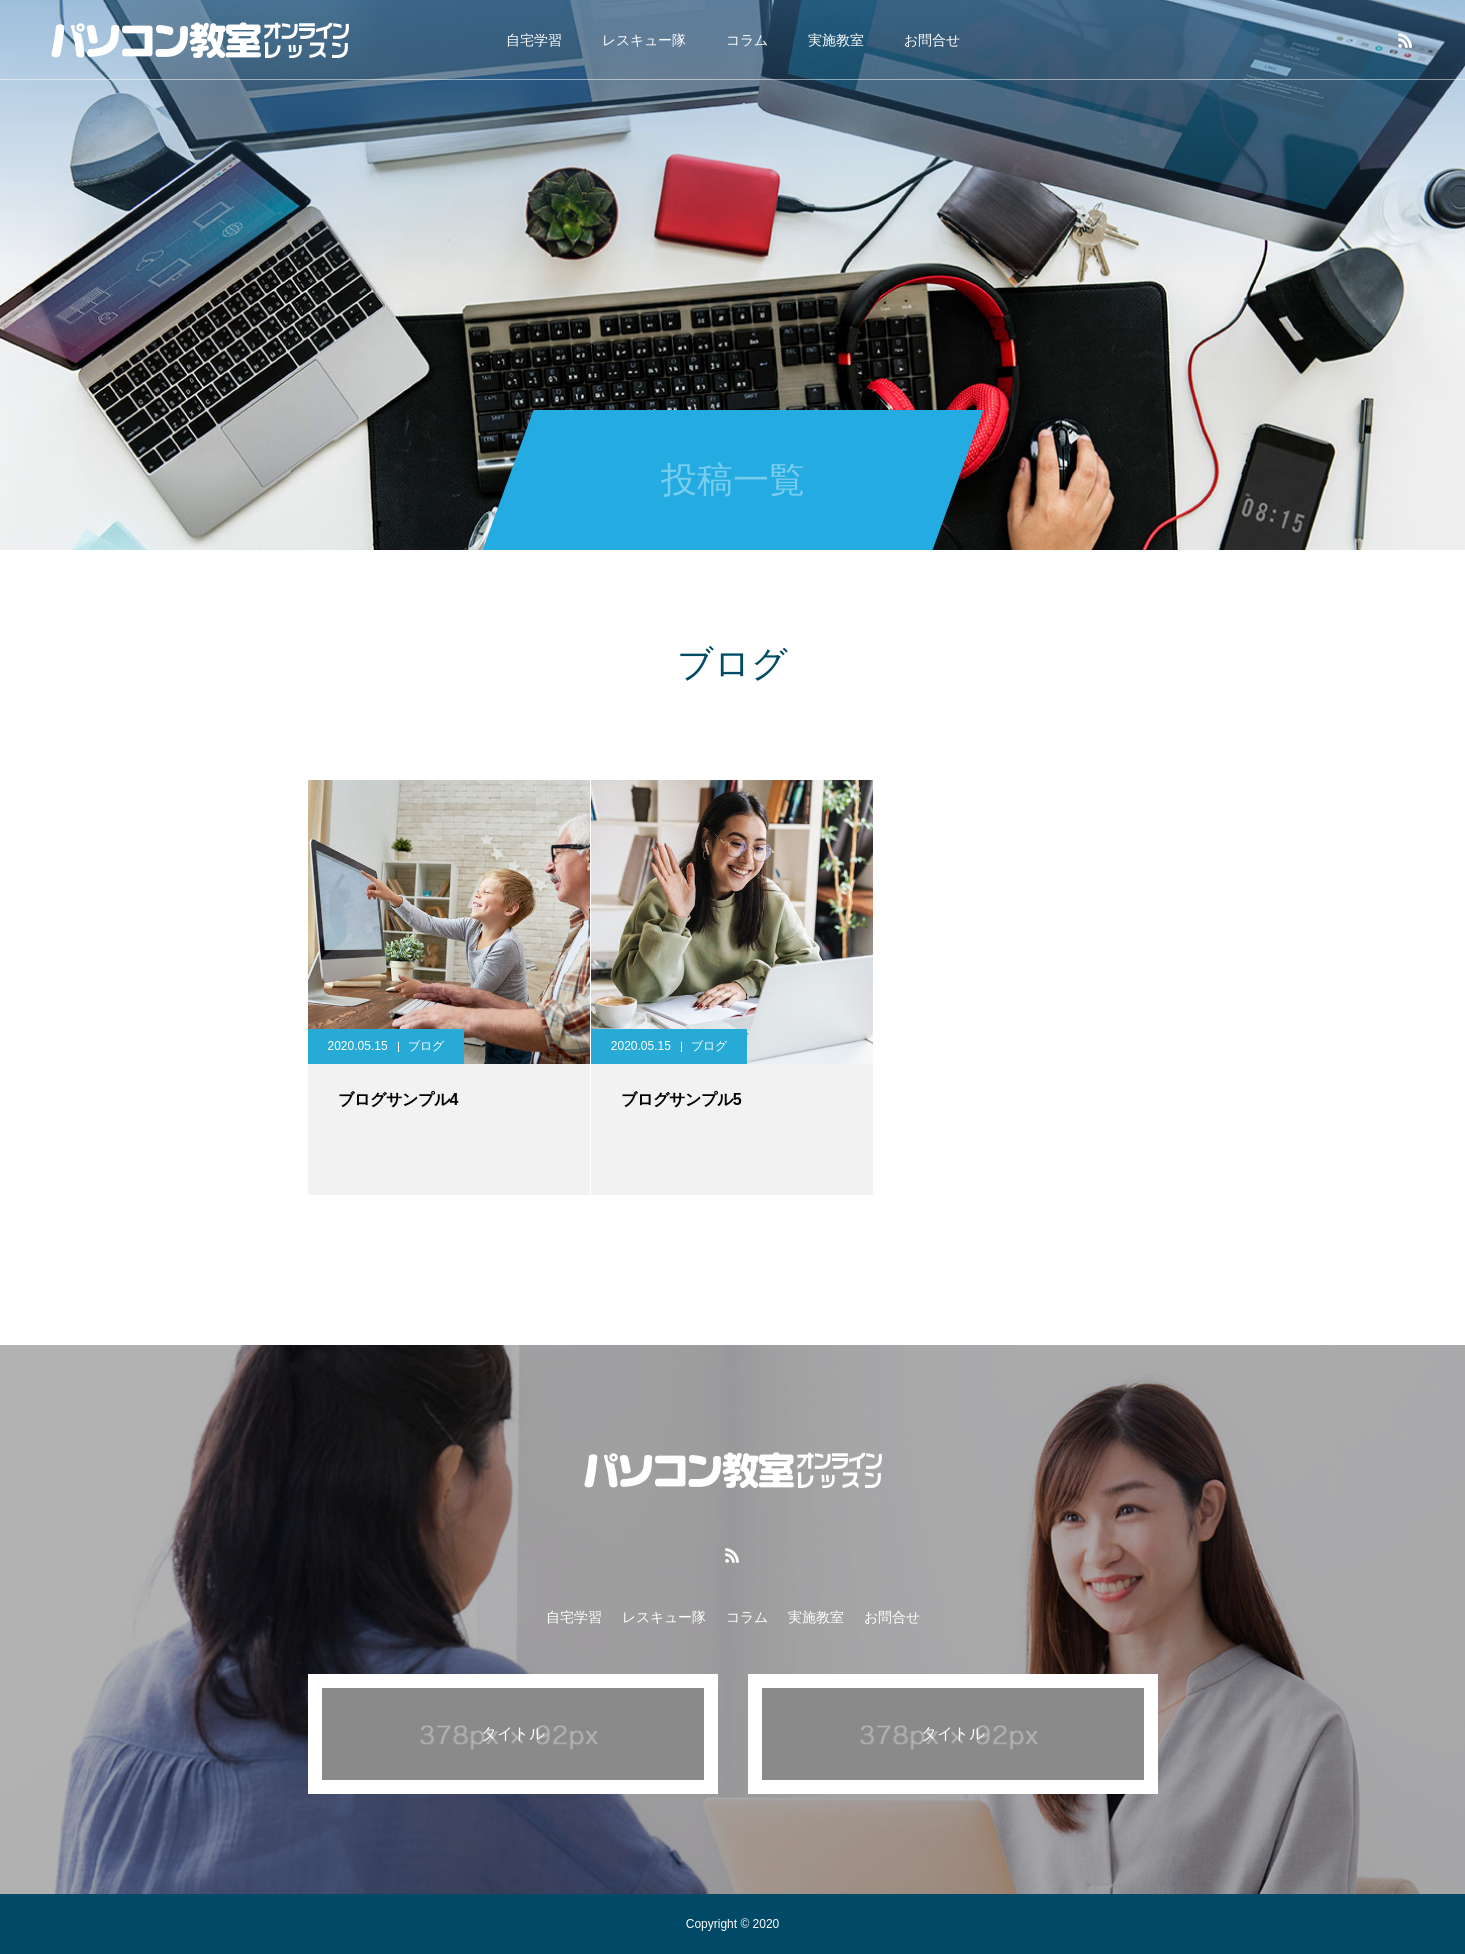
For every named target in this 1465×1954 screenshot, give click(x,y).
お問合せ (932, 40)
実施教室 (836, 40)
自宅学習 (534, 40)
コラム (747, 40)
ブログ (426, 1046)
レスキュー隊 (644, 40)
